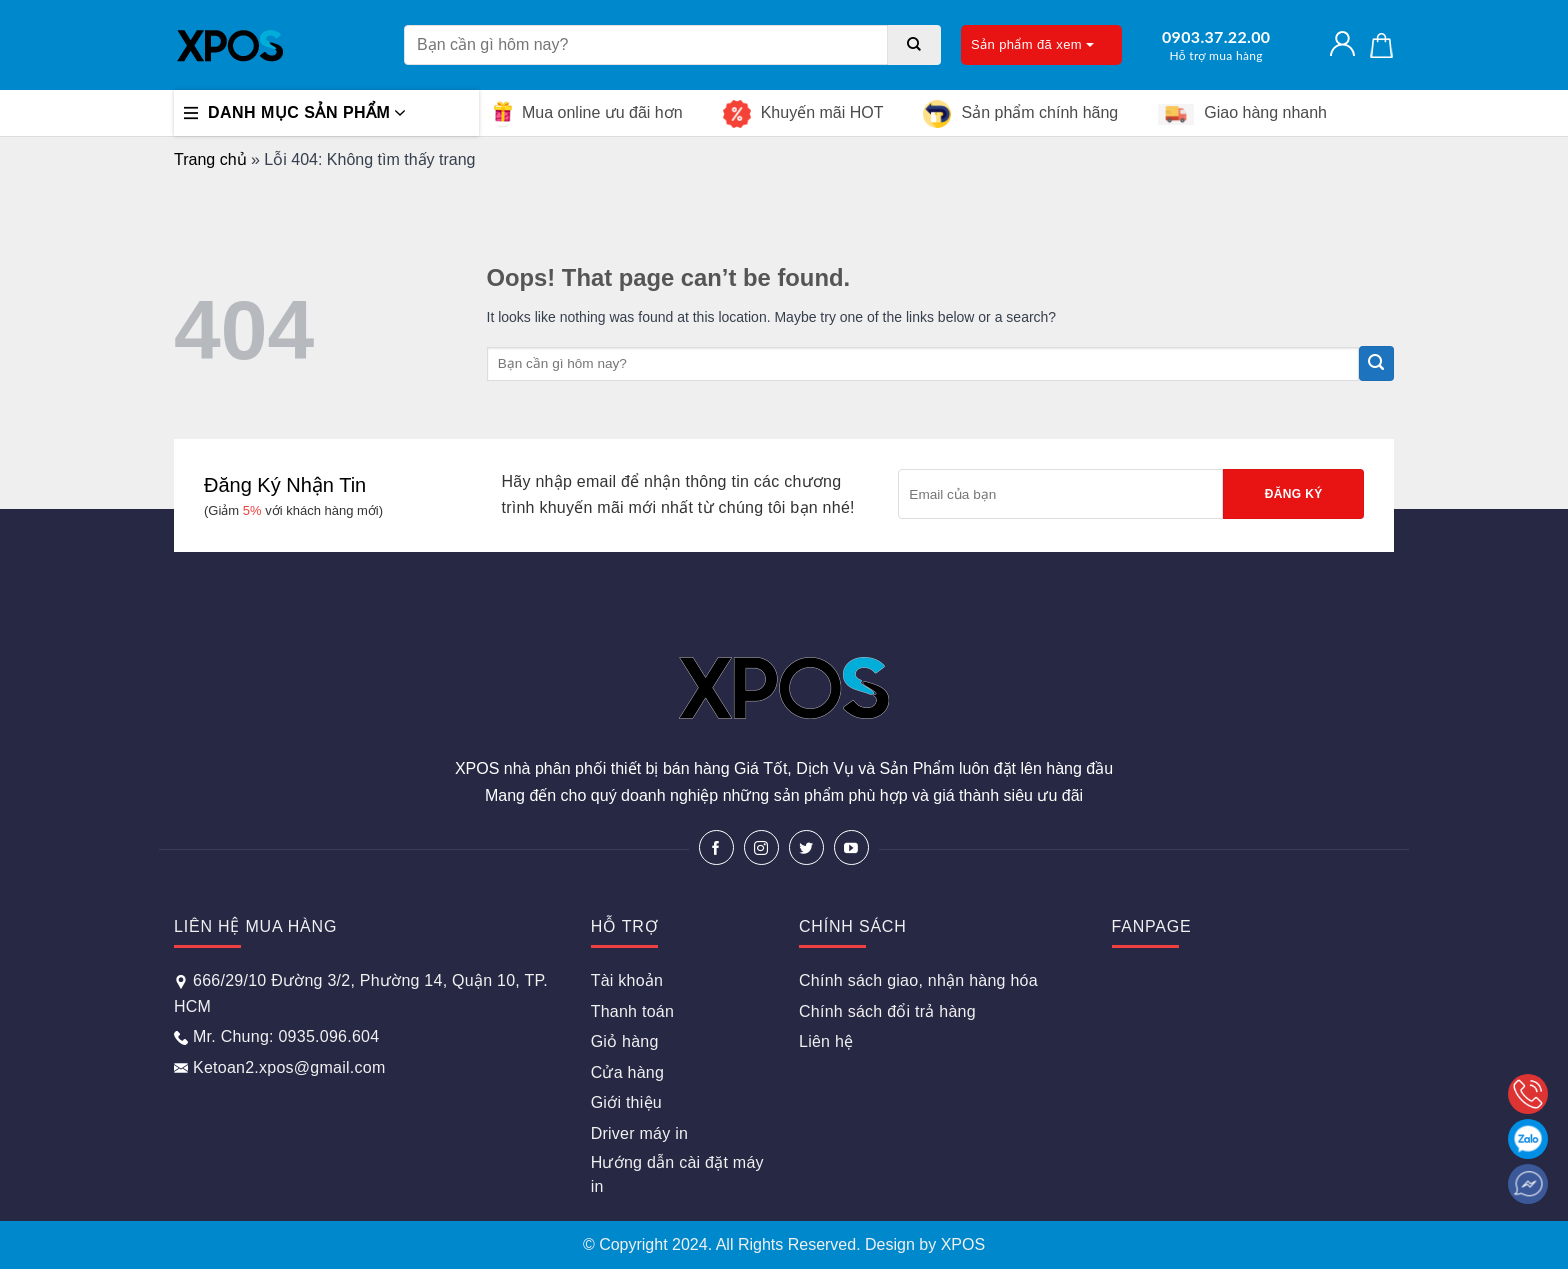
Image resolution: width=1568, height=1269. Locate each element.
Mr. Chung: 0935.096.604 (276, 1036)
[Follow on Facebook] (716, 847)
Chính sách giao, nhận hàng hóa (918, 980)
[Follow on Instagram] (761, 847)
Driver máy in (639, 1133)
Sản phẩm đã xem (1032, 44)
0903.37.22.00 (1216, 45)
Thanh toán (632, 1011)
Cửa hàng (628, 1072)
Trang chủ (210, 159)
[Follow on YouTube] (851, 847)
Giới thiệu (626, 1102)
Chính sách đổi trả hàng (887, 1011)
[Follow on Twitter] (806, 847)
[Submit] (914, 45)
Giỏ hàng (625, 1041)
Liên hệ (826, 1041)
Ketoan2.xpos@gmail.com (280, 1067)
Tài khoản (627, 980)
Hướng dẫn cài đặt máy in (677, 1174)
